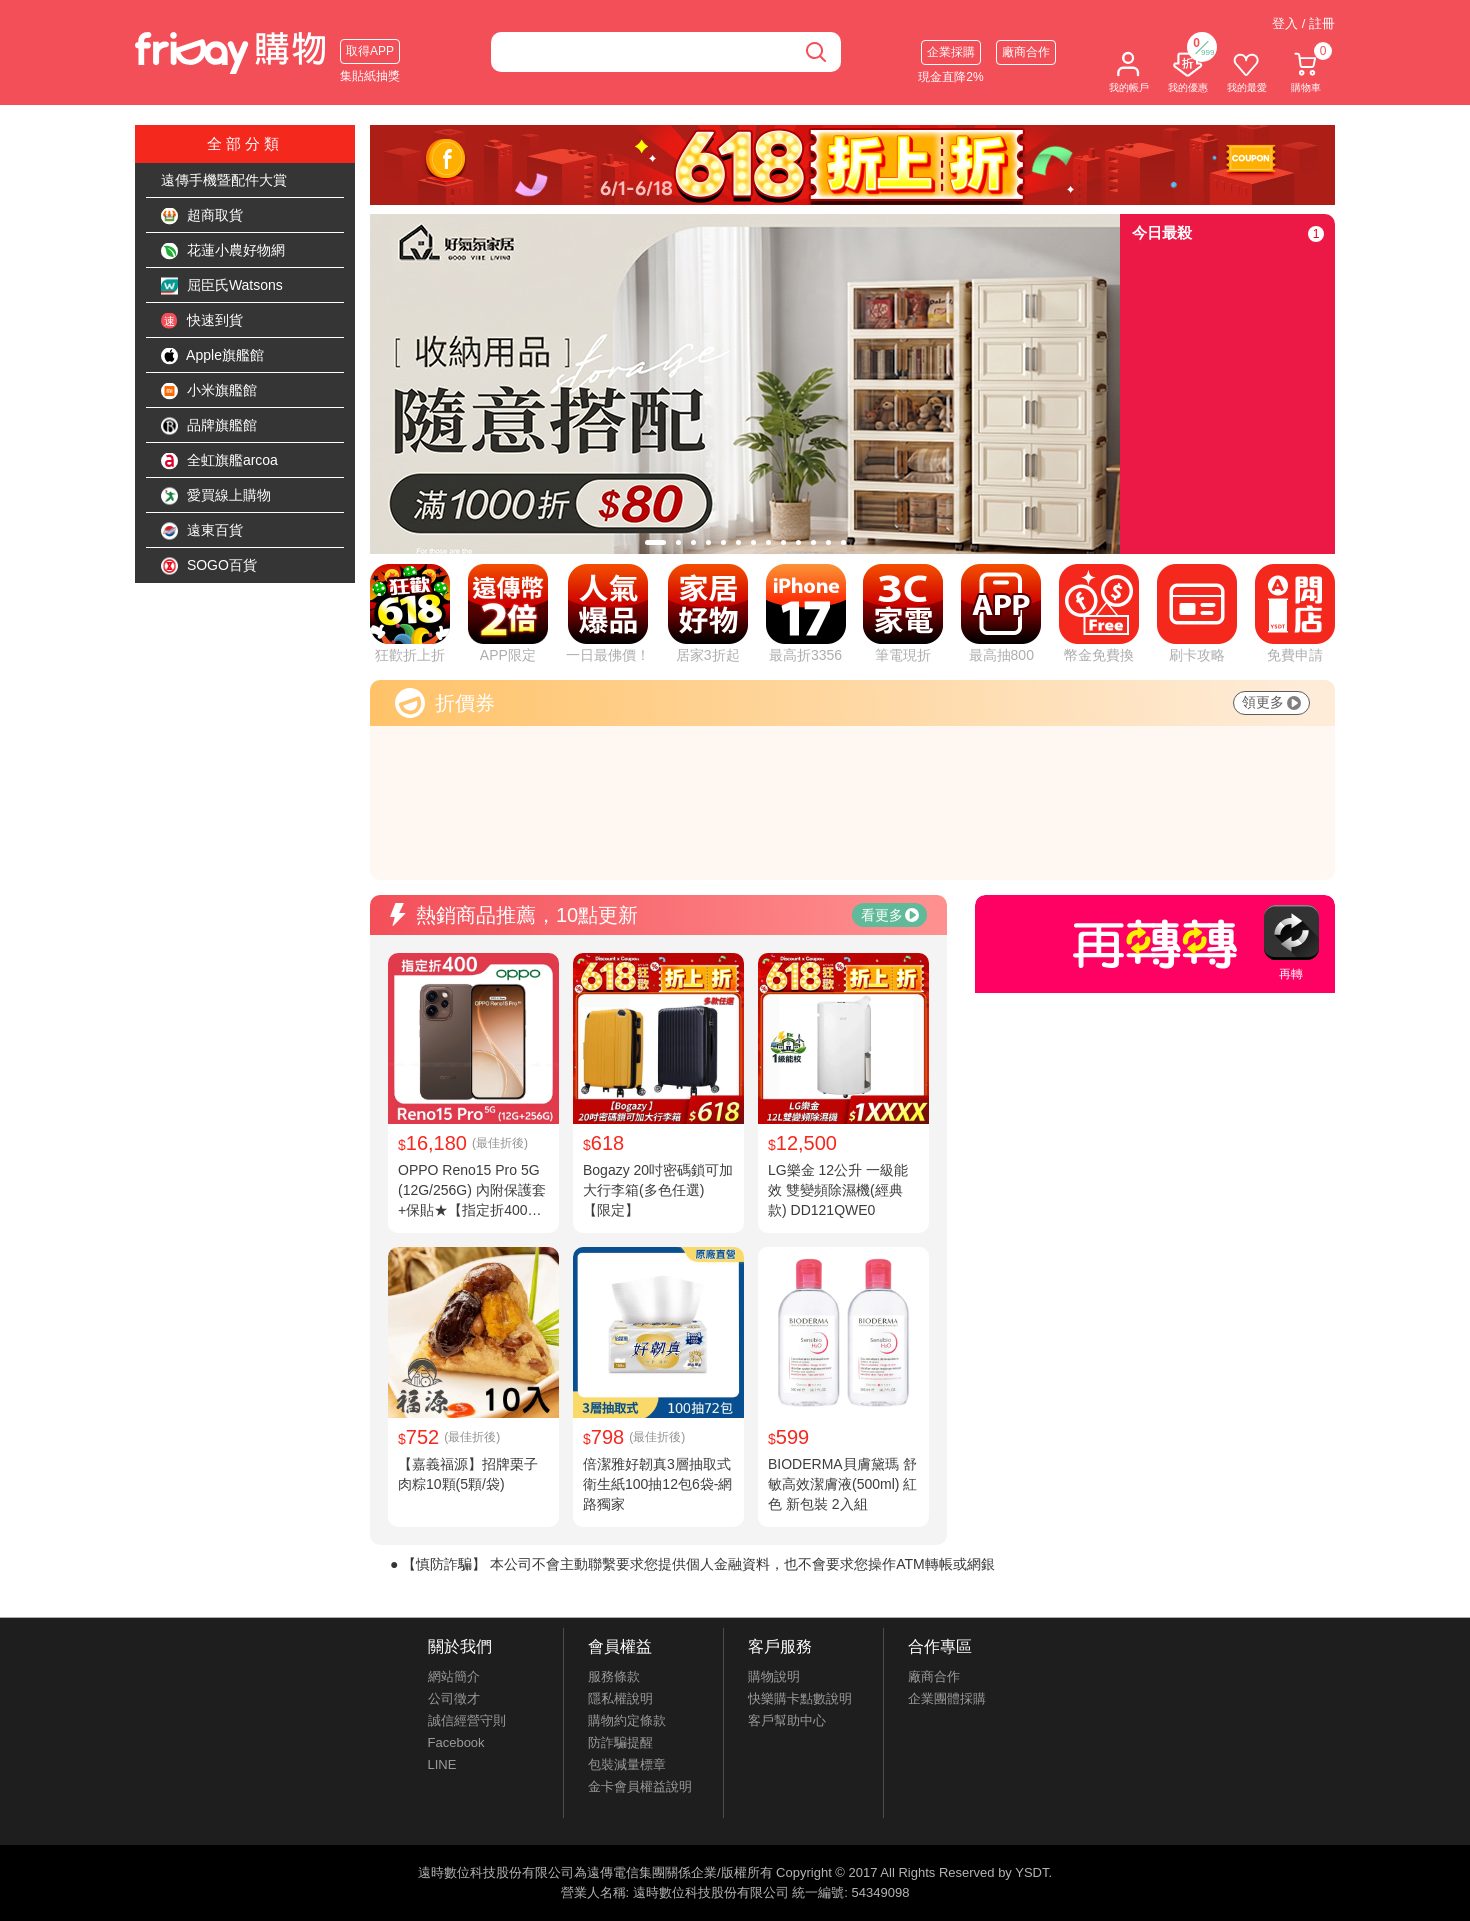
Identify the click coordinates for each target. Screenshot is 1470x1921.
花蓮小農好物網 (223, 251)
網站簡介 (454, 1676)
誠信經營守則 (467, 1720)
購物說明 (774, 1676)
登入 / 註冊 (1303, 23)
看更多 (890, 915)
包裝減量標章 (627, 1764)
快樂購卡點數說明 (800, 1698)
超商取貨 (202, 216)
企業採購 (951, 52)
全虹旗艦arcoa (219, 461)
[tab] (655, 542)
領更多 (1271, 702)
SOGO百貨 (209, 566)
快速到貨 (202, 321)
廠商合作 (1026, 52)
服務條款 (614, 1676)
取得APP (370, 51)
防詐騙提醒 (620, 1742)
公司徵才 (454, 1698)
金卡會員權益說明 (640, 1786)
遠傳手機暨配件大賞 (224, 180)
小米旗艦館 (209, 391)
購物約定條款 (627, 1720)
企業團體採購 (947, 1698)
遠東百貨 (202, 531)
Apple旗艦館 (212, 356)
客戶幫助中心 (787, 1720)
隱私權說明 (620, 1698)
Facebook (456, 1742)
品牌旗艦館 (209, 426)
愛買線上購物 (216, 496)
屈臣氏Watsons (222, 286)
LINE (442, 1764)
